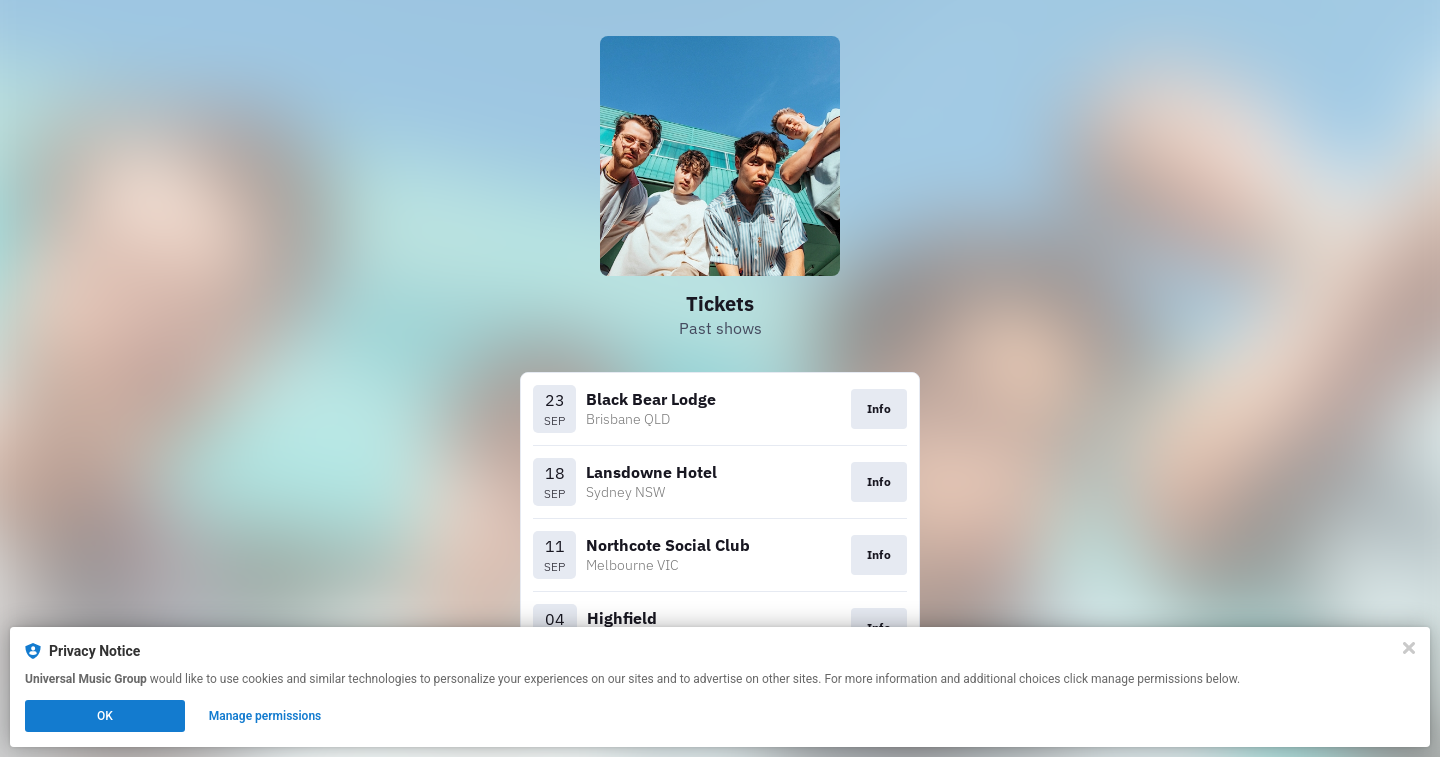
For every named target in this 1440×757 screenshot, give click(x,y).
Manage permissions (265, 716)
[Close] (1409, 648)
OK (105, 716)
